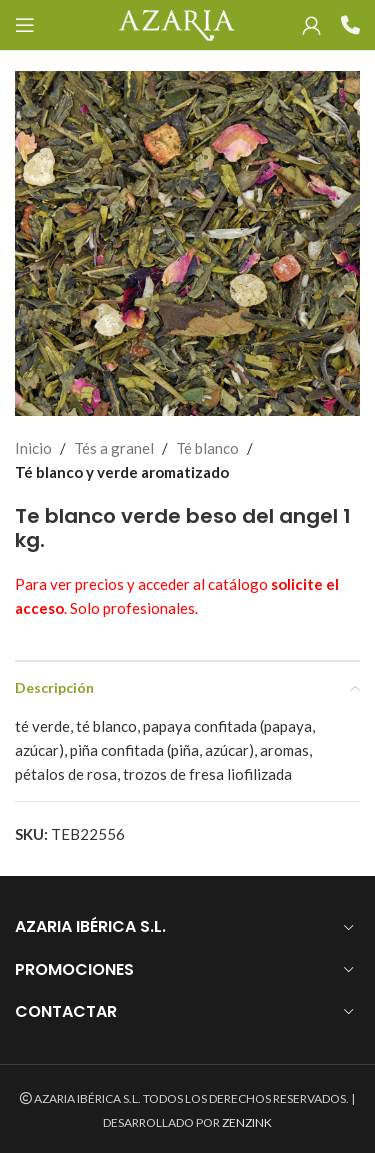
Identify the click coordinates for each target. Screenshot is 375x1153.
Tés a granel (114, 448)
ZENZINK (247, 1122)
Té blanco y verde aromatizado (122, 472)
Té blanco (207, 448)
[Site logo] (176, 23)
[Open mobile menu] (25, 25)
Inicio (33, 448)
